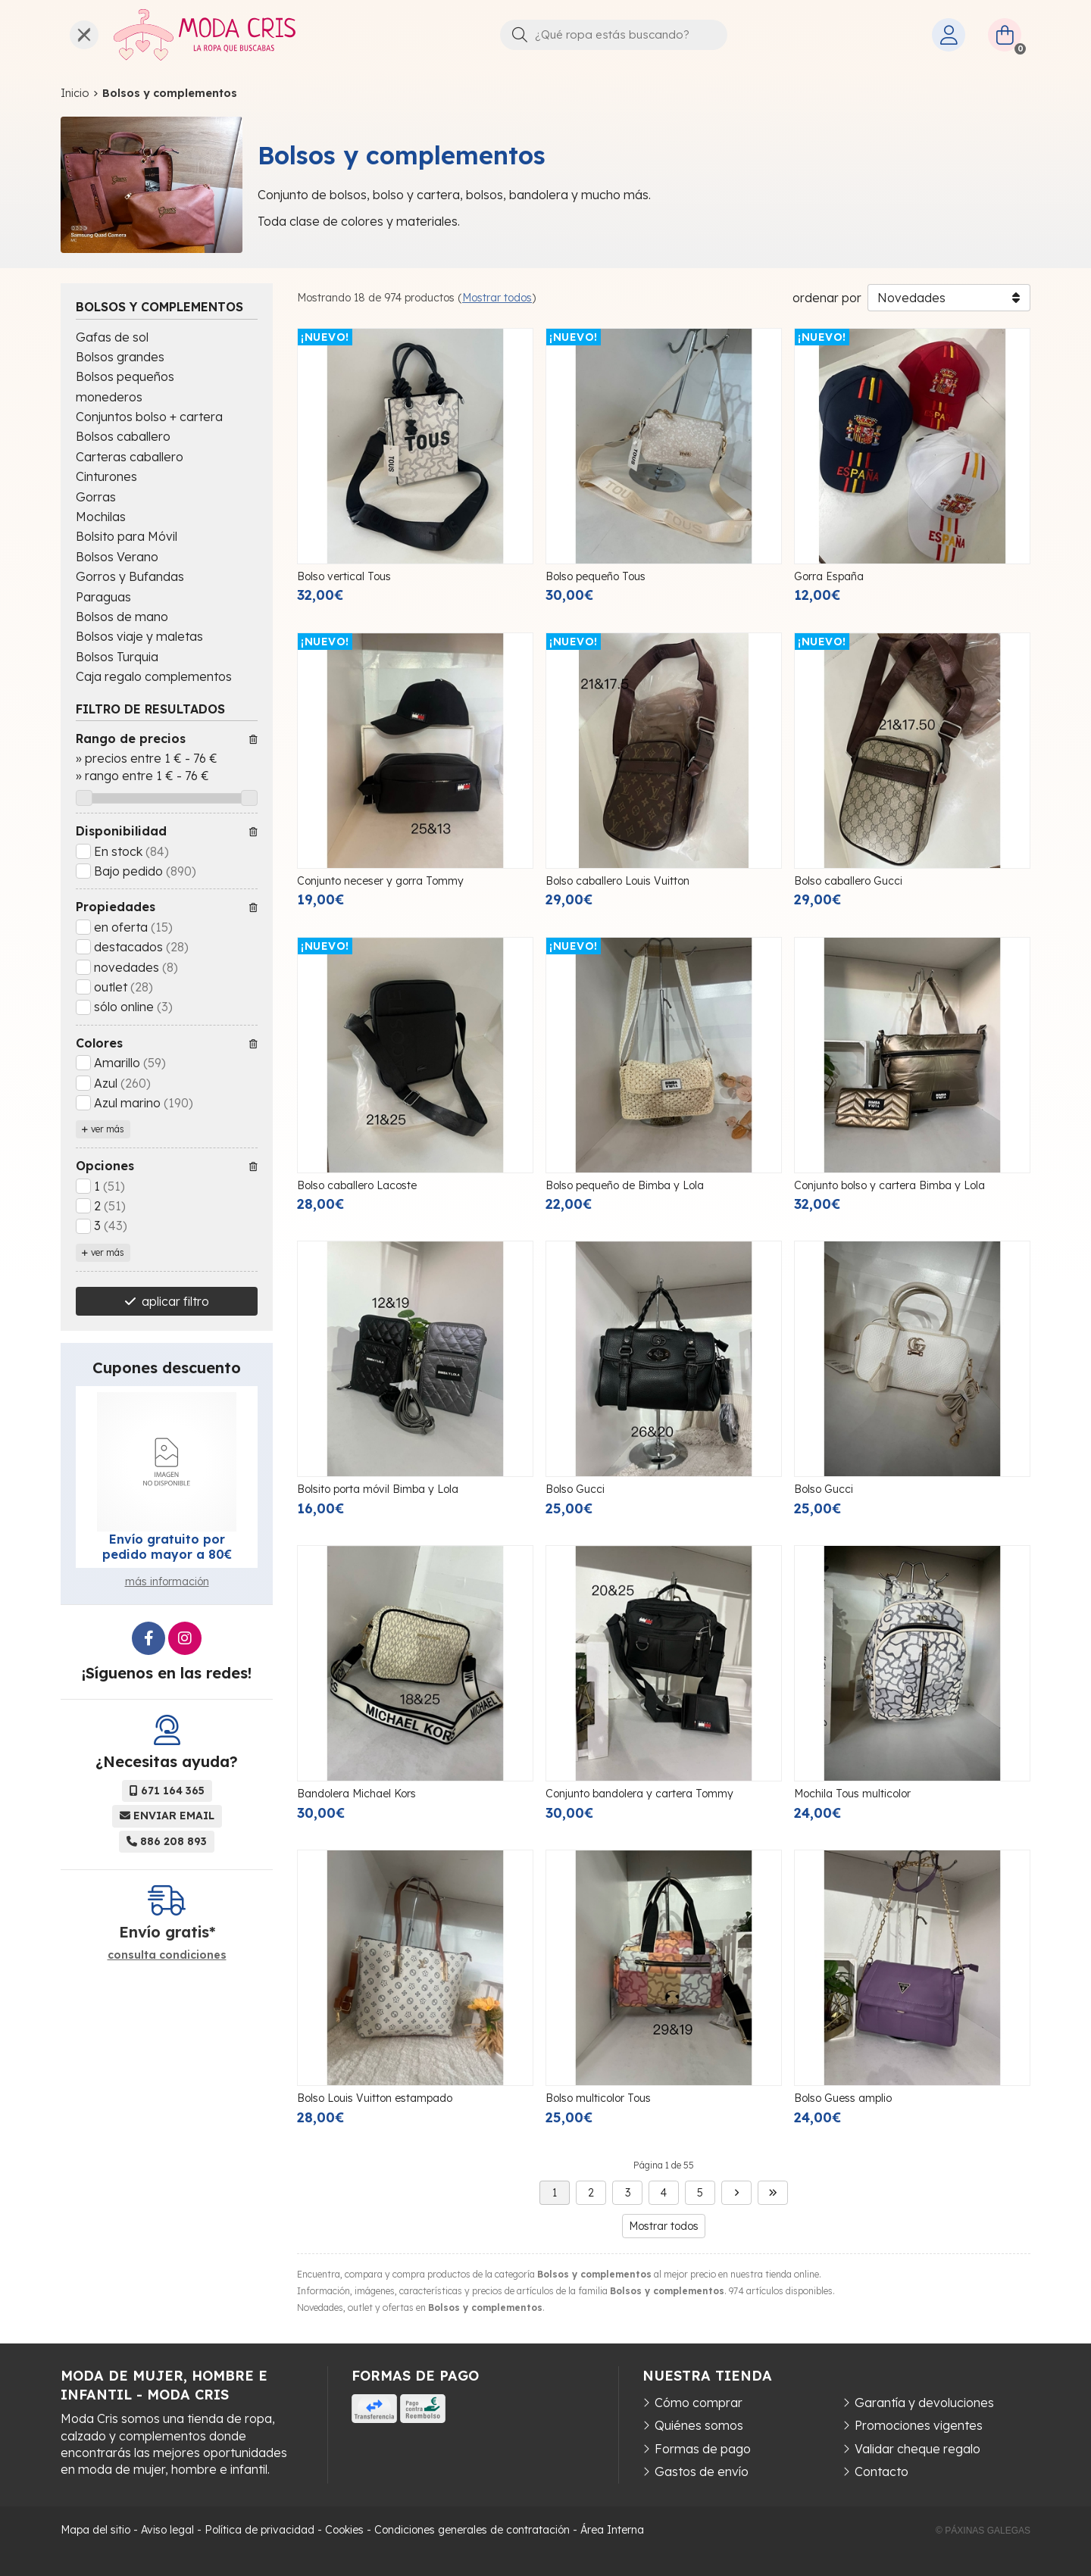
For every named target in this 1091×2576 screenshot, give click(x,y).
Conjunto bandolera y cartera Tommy (639, 1793)
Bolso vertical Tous (344, 576)
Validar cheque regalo (917, 2448)
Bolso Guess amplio (843, 2098)
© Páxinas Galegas (983, 2530)
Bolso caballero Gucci (848, 881)
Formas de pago (703, 2448)
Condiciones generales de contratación (472, 2530)
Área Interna (612, 2530)
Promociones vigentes (919, 2425)
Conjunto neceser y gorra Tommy (380, 881)
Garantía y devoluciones (924, 2402)
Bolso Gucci (575, 1489)
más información (167, 1581)
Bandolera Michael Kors (356, 1793)
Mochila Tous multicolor (852, 1793)
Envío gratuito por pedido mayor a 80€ (167, 1547)
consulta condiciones (167, 1955)
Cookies (344, 2530)
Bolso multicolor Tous (598, 2098)
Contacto (881, 2471)
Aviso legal (167, 2530)
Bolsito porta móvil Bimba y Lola (377, 1489)
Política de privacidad (259, 2530)
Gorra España (829, 576)
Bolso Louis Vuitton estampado (374, 2098)
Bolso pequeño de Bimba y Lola (625, 1185)
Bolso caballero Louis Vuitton (617, 881)
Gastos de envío (702, 2471)
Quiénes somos (699, 2425)
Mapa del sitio (95, 2530)
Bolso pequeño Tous (596, 576)
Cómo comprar (698, 2402)
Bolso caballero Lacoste (357, 1185)
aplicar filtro (175, 1301)
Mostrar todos (497, 297)
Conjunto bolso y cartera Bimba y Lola (889, 1185)
